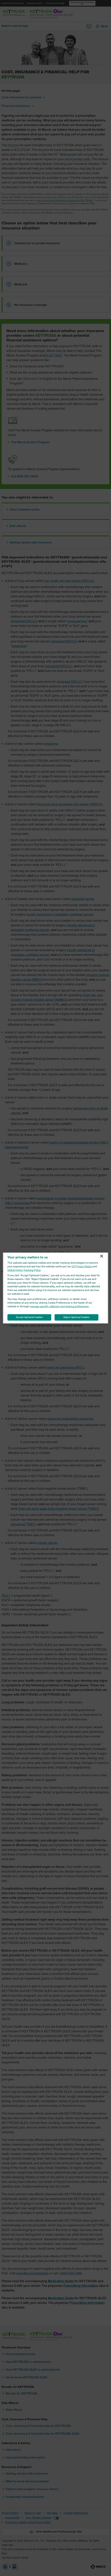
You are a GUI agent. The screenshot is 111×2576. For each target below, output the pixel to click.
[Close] (101, 1256)
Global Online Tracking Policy (24, 1270)
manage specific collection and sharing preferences (59, 1306)
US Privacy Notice (81, 1266)
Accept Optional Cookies (29, 1317)
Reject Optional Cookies (76, 1317)
